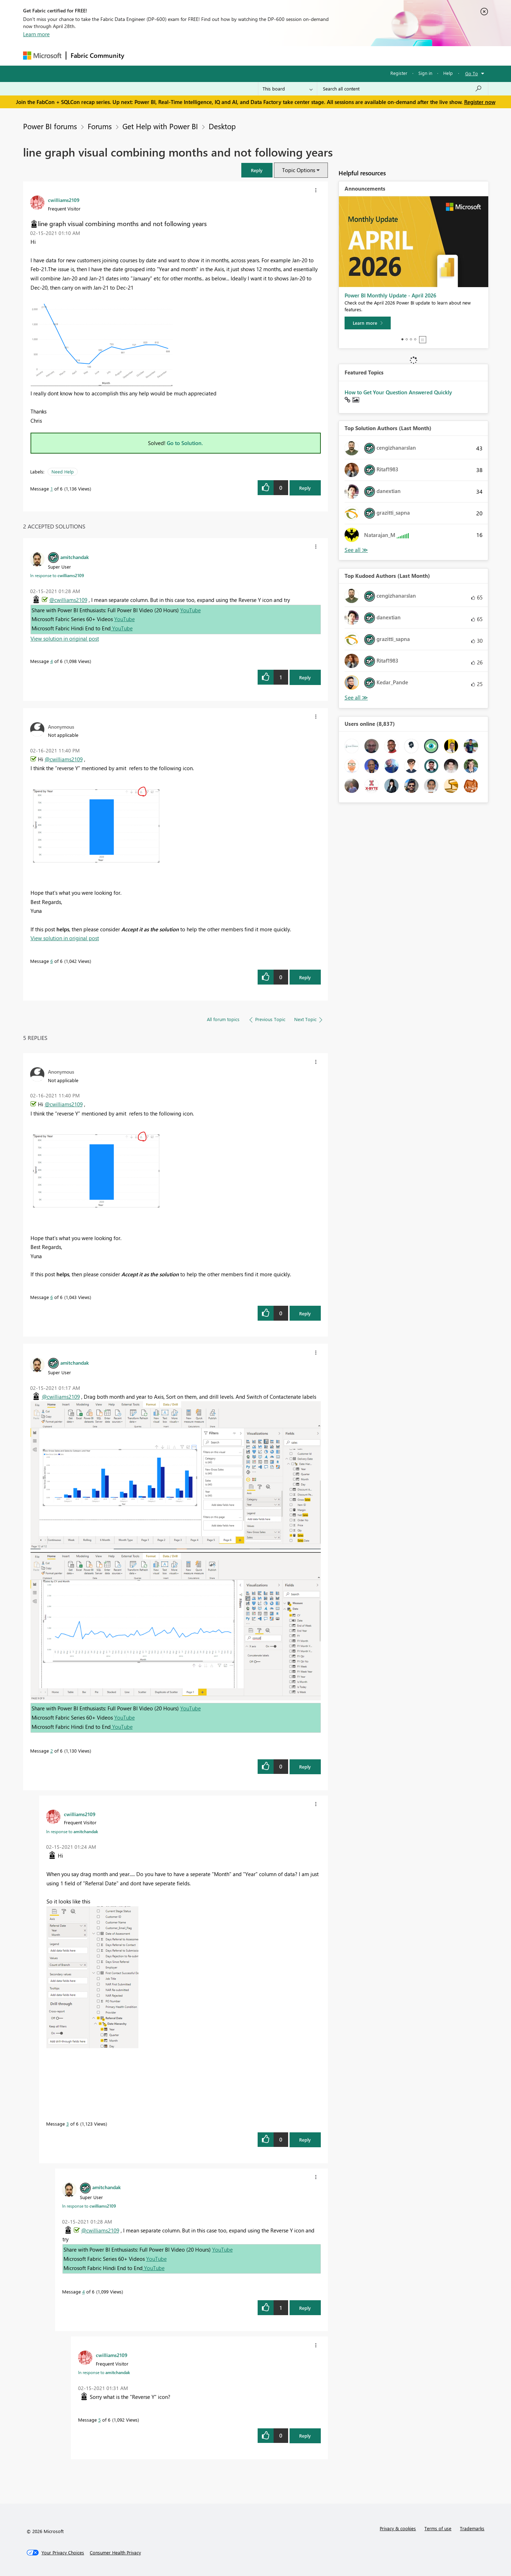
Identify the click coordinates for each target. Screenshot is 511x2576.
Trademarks (472, 2528)
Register (398, 73)
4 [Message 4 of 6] (51, 661)
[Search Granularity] (287, 88)
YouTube (190, 610)
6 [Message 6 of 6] (51, 961)
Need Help (62, 471)
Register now (479, 101)
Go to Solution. (185, 442)
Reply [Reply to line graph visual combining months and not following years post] (305, 488)
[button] (257, 170)
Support (321, 56)
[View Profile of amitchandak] (74, 556)
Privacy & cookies (398, 2528)
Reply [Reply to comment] (305, 677)
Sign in (425, 73)
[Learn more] (368, 323)
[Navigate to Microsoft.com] (42, 55)
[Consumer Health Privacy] (115, 2552)
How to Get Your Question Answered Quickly (398, 392)
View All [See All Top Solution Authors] (356, 550)
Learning (291, 56)
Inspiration (171, 56)
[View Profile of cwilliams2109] (63, 199)
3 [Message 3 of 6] (67, 2124)
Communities (232, 56)
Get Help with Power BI (160, 126)
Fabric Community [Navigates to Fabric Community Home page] (97, 55)
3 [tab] (411, 339)
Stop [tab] (422, 339)
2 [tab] (406, 339)
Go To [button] (471, 73)
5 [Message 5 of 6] (99, 2420)
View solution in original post (65, 638)
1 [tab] (402, 339)
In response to (57, 575)
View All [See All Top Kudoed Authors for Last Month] (356, 698)
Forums (140, 56)
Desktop (222, 126)
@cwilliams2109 (68, 599)
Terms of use (437, 2528)
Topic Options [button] (298, 170)
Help (448, 73)
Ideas (200, 56)
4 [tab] (415, 339)
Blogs (264, 56)
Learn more (36, 34)
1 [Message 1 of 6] (51, 489)
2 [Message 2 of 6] (51, 1751)
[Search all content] (402, 88)
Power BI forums (50, 126)
